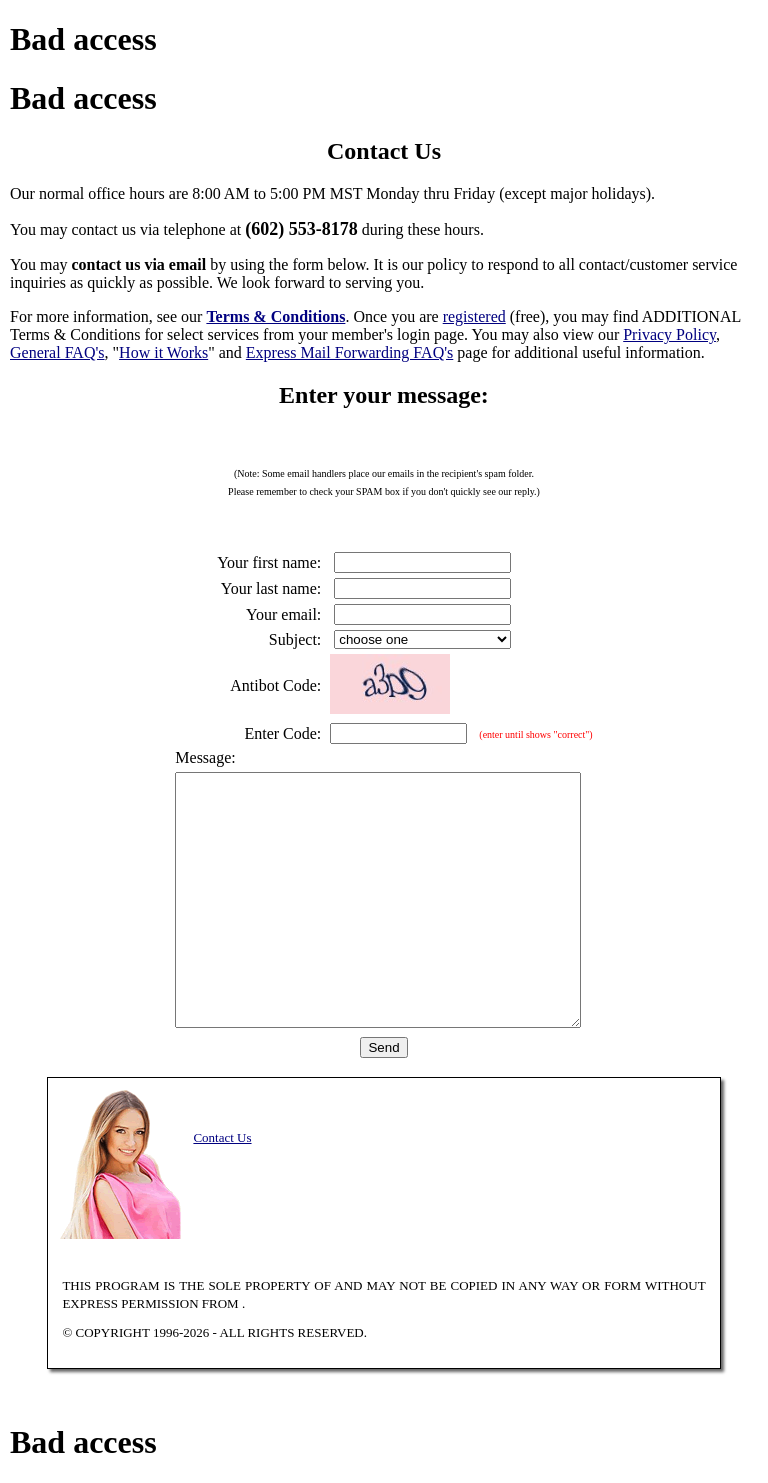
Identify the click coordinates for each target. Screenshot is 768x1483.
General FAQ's (57, 352)
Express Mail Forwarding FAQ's (349, 352)
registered (474, 316)
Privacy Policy (669, 334)
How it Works (163, 352)
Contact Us (222, 1137)
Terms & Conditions (275, 316)
